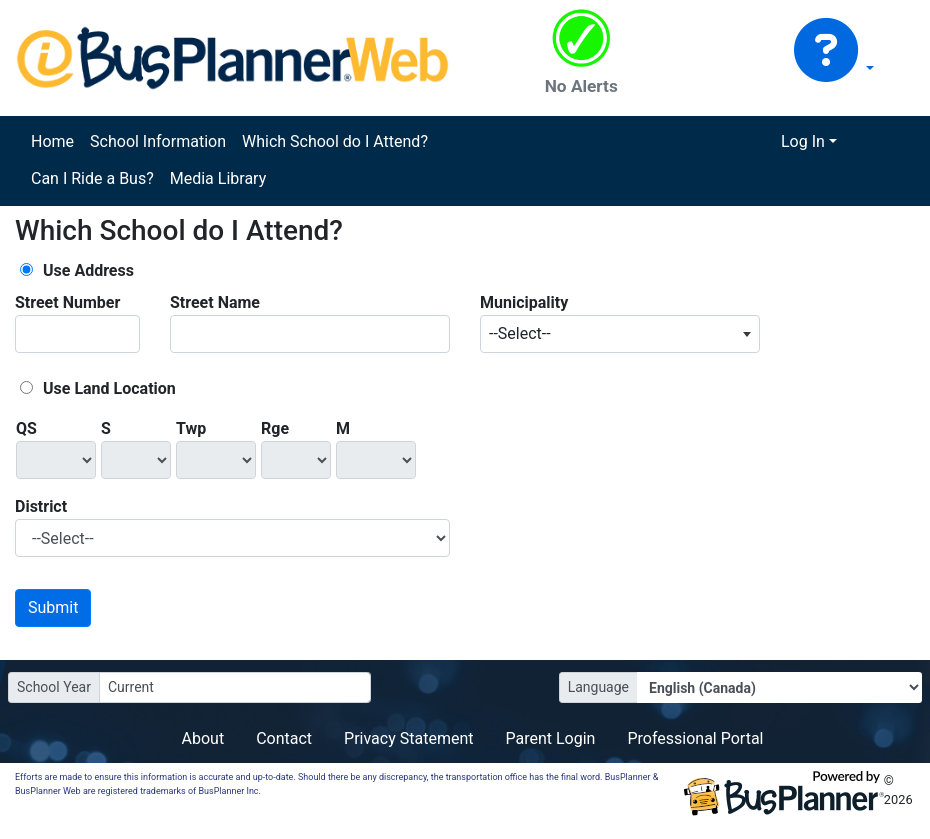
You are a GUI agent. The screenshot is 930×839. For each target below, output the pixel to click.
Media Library (218, 178)
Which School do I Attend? (335, 141)
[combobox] (620, 334)
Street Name (215, 302)
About (203, 738)
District (41, 506)
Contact (284, 738)
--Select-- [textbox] (520, 333)
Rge (275, 428)
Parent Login (550, 738)
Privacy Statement (408, 738)
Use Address (88, 270)
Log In (803, 141)
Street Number (67, 302)
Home (52, 141)
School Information (158, 141)
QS (26, 428)
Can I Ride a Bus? (92, 178)
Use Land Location (109, 388)
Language (598, 687)
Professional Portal (695, 738)
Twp (191, 428)
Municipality (524, 302)
